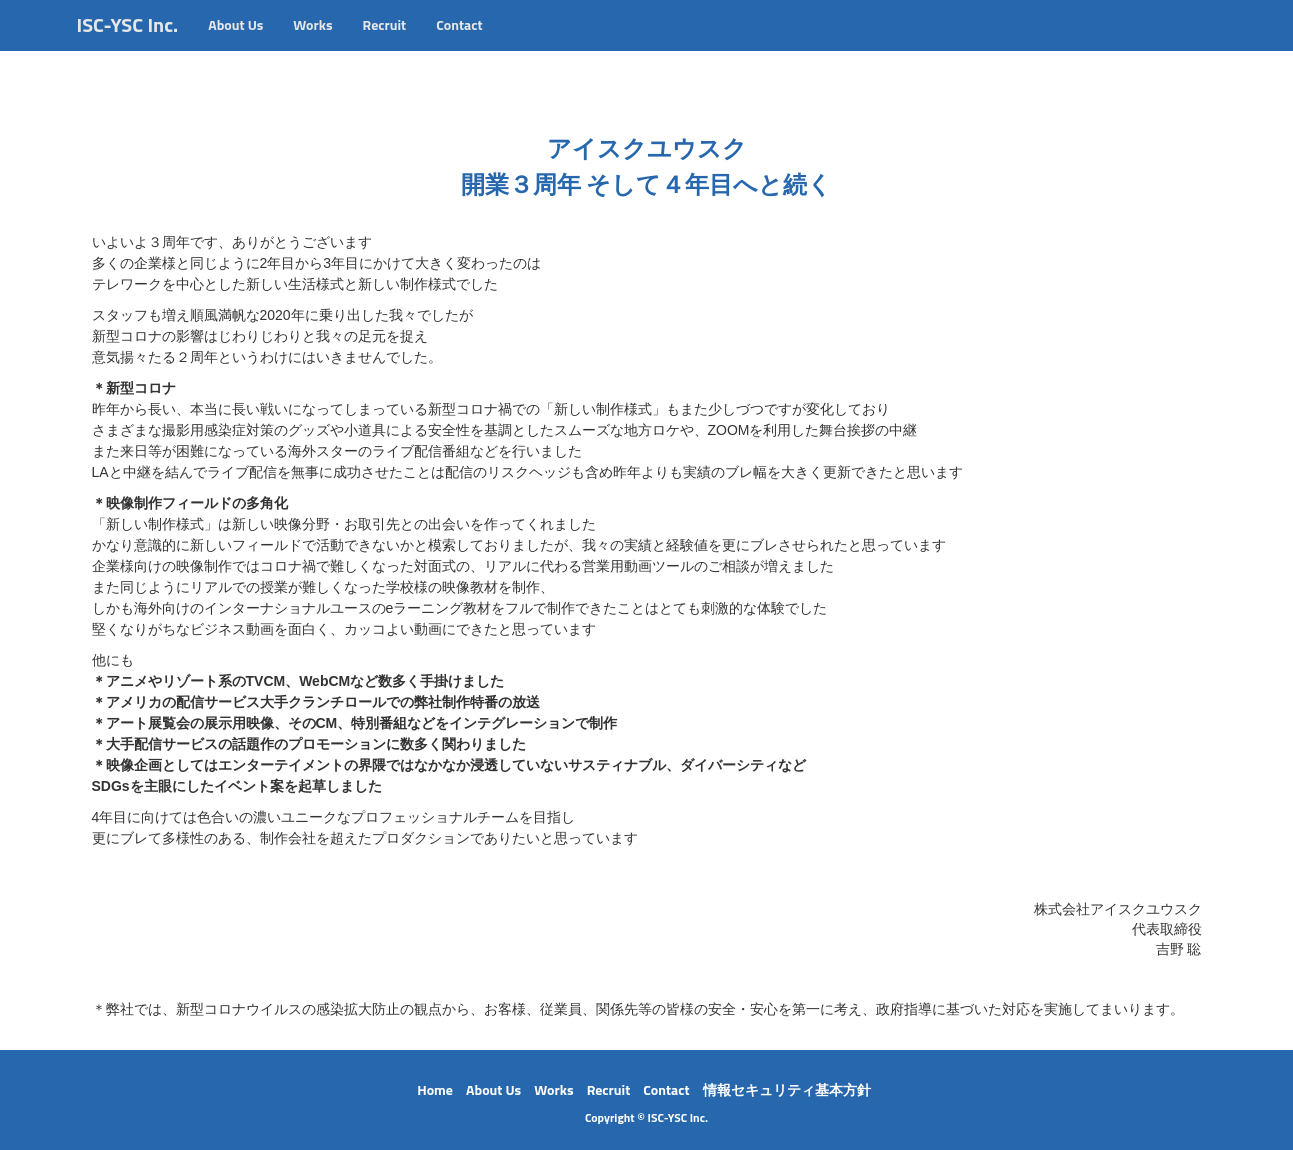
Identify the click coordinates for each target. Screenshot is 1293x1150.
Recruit (385, 44)
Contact (459, 44)
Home (435, 1089)
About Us (235, 44)
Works (312, 44)
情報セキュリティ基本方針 (787, 1089)
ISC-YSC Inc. (128, 44)
